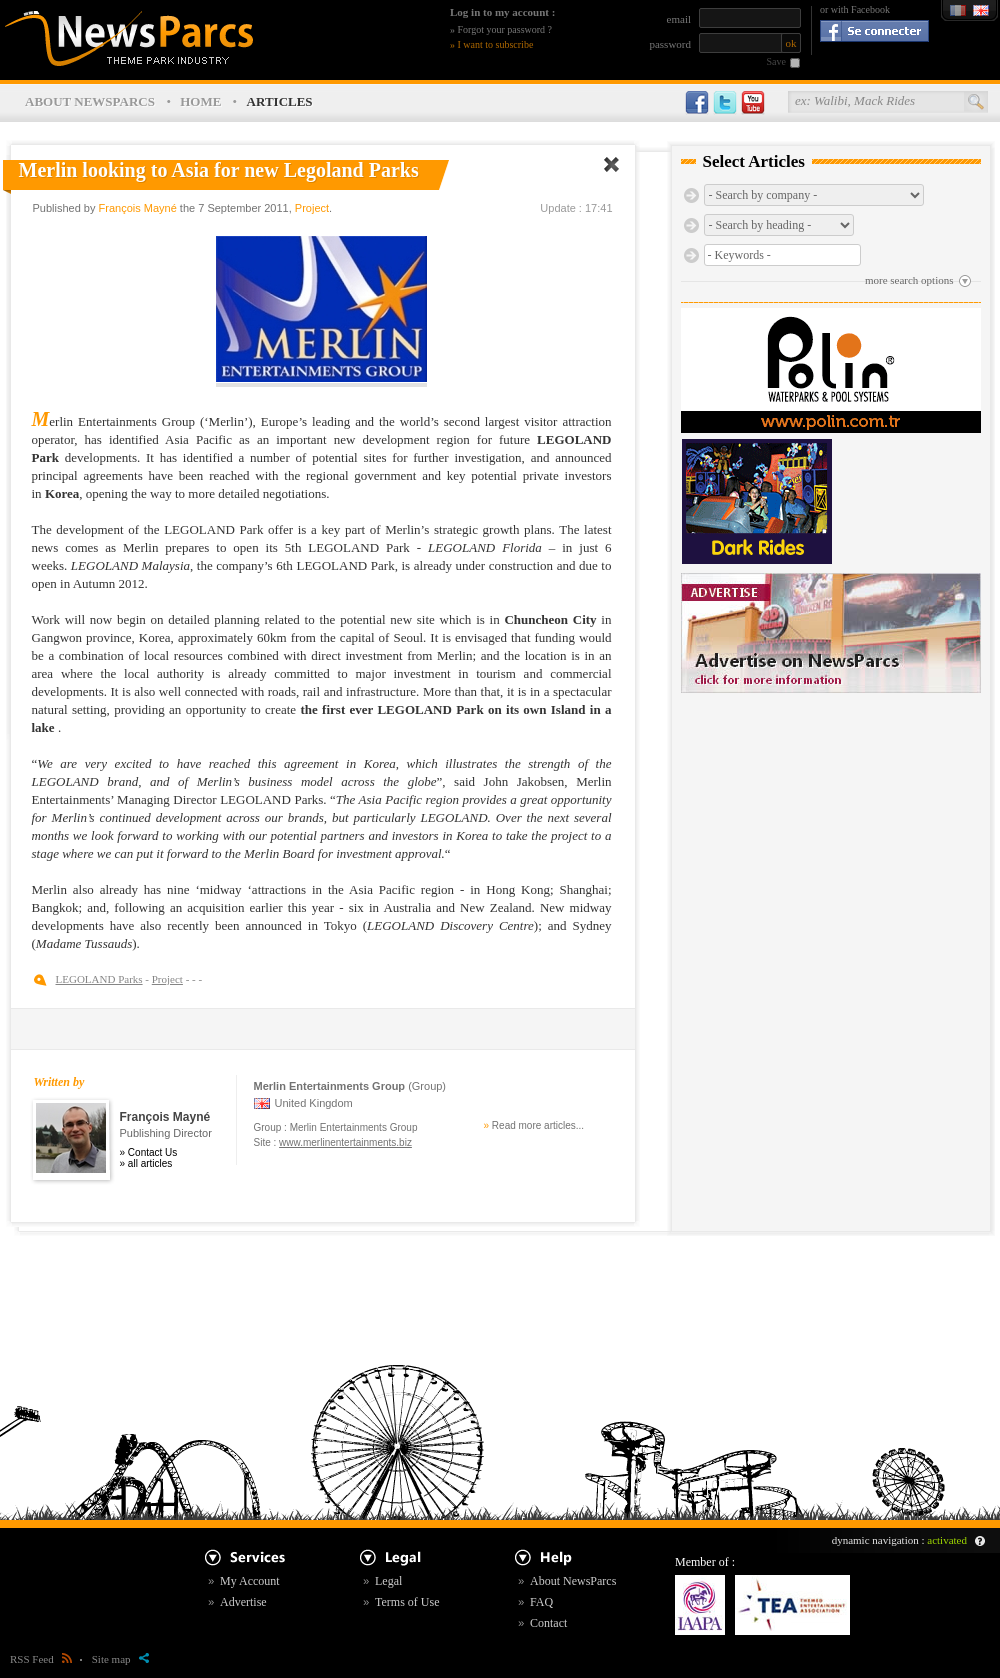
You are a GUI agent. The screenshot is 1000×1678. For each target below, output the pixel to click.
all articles (150, 1163)
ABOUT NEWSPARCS (90, 101)
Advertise (243, 1602)
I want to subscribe (496, 44)
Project (312, 208)
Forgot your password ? (505, 29)
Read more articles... (538, 1125)
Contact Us (152, 1152)
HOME (200, 101)
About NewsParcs (573, 1581)
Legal (388, 1581)
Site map (120, 1659)
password (670, 44)
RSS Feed (41, 1659)
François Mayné (138, 208)
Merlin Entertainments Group (354, 1127)
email (679, 19)
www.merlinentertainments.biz (345, 1142)
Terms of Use (407, 1602)
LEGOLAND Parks (99, 979)
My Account (250, 1581)
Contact (548, 1623)
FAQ (541, 1602)
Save (776, 61)
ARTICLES (280, 101)
